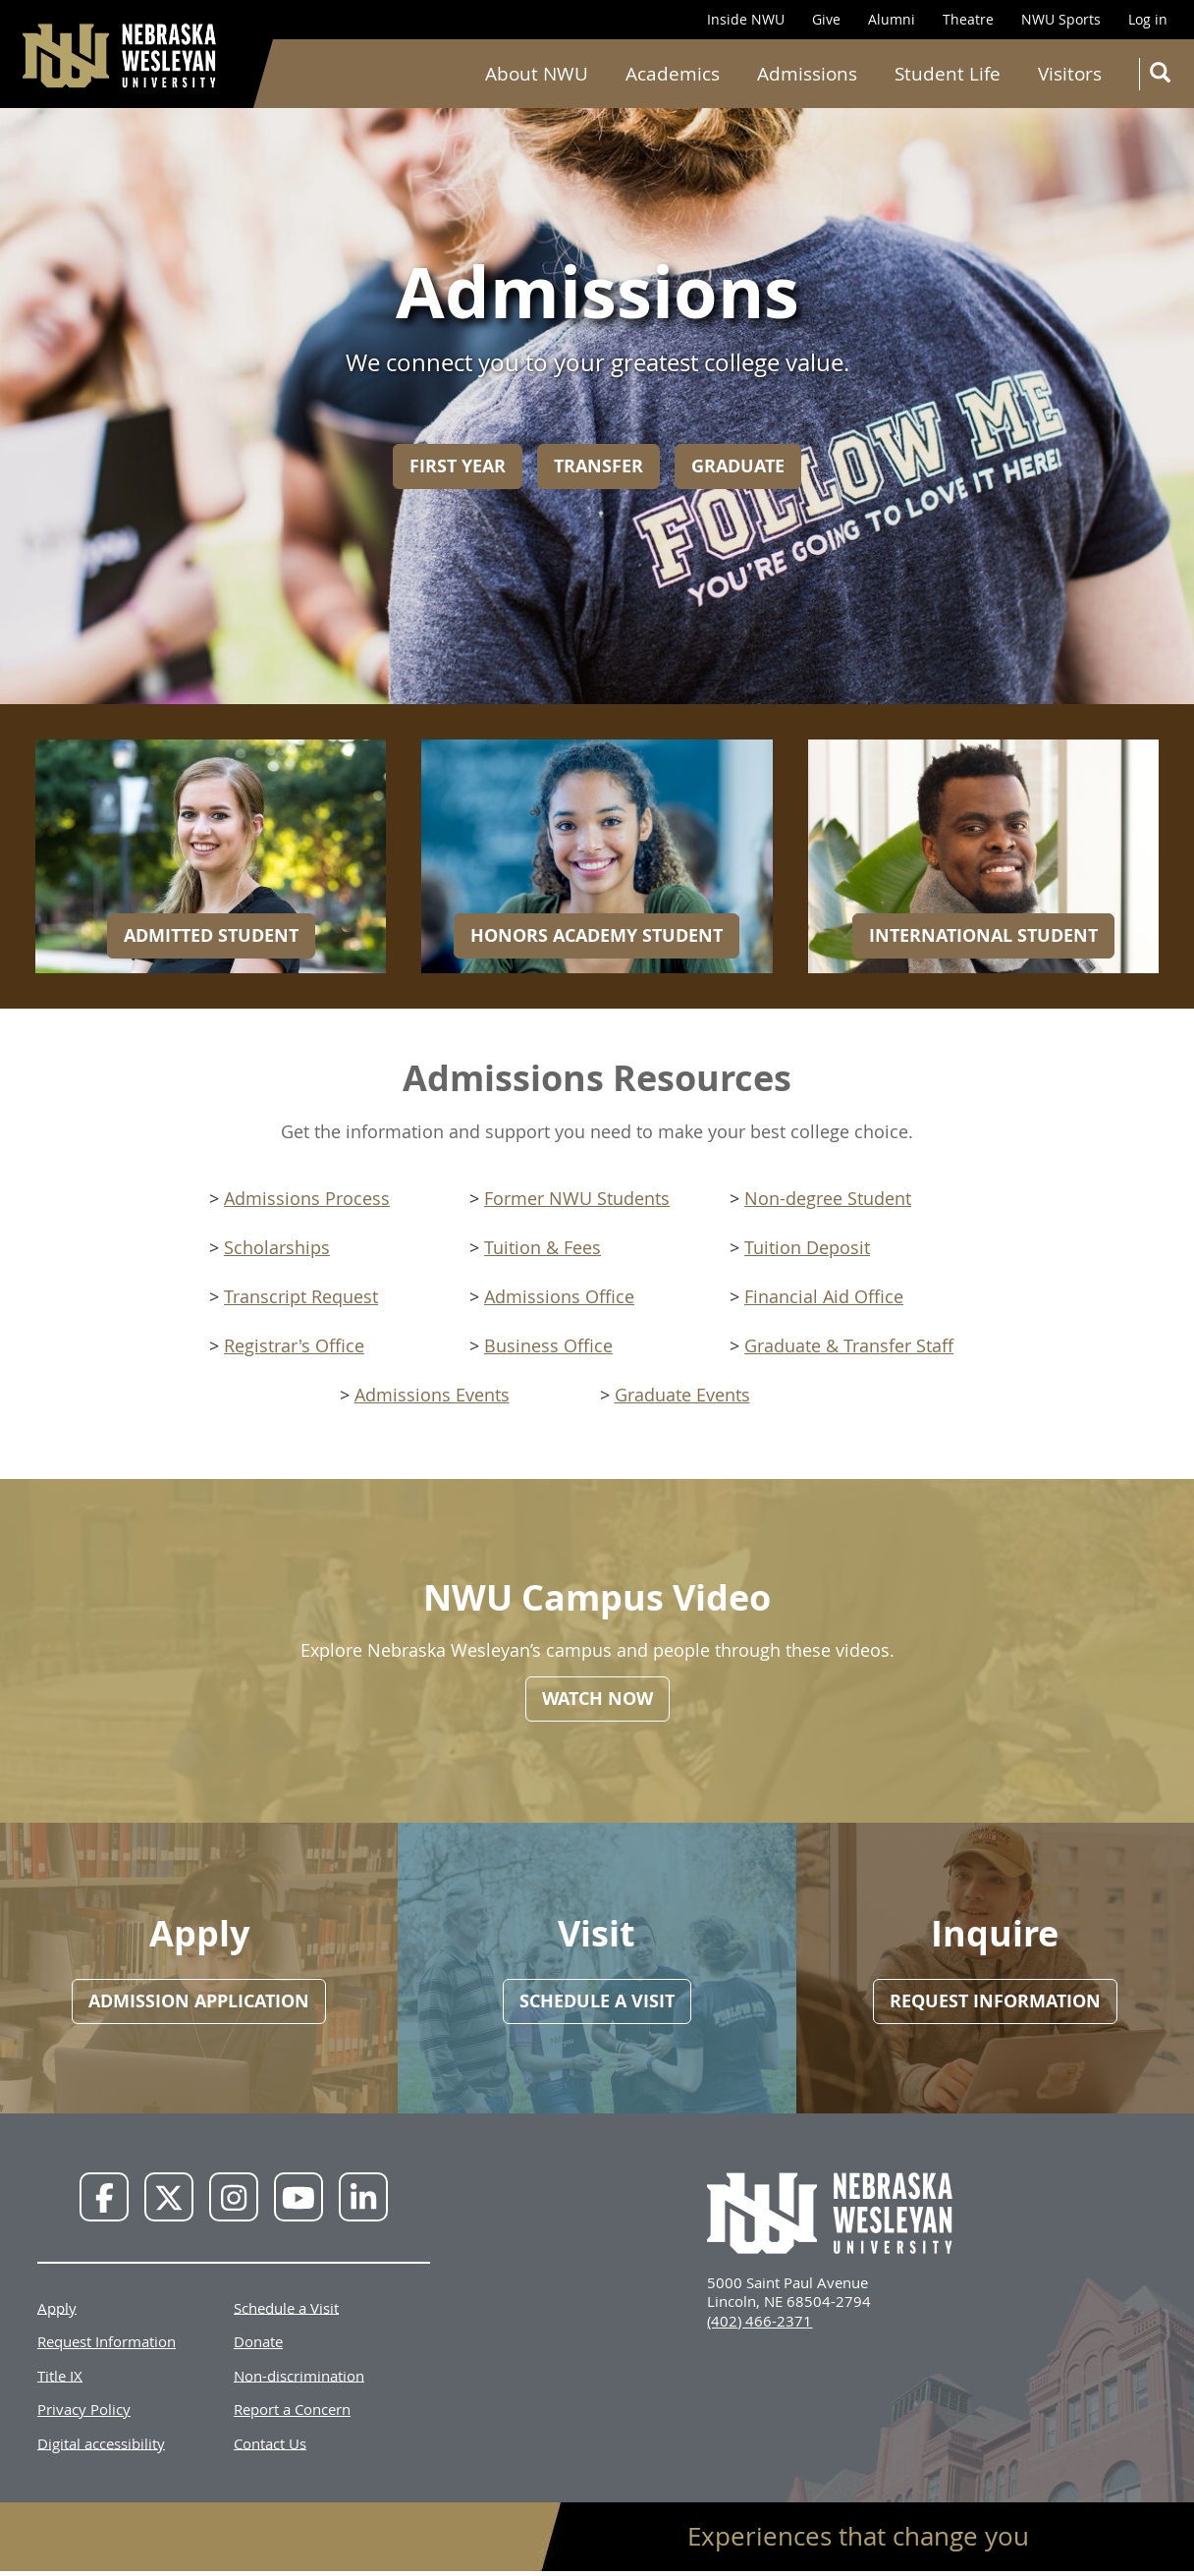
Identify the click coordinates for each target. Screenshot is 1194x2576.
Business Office (548, 1345)
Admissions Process (307, 1198)
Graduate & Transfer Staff (848, 1345)
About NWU (536, 73)
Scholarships (277, 1247)
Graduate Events (682, 1394)
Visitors (1070, 73)
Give (826, 19)
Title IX (59, 2374)
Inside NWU (746, 19)
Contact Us (270, 2442)
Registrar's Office (294, 1345)
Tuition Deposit (807, 1247)
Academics (672, 73)
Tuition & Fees (542, 1247)
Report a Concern (292, 2409)
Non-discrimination (299, 2374)
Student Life (948, 73)
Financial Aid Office (823, 1296)
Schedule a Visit (286, 2307)
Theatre (968, 19)
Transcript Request (301, 1296)
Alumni (891, 19)
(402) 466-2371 (759, 2320)
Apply (57, 2307)
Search (1164, 76)
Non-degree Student (827, 1198)
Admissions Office (559, 1296)
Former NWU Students (577, 1198)
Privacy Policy (84, 2409)
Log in (1147, 19)
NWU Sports (1061, 19)
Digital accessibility (101, 2442)
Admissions (807, 73)
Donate (258, 2341)
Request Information (106, 2341)
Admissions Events (432, 1394)
